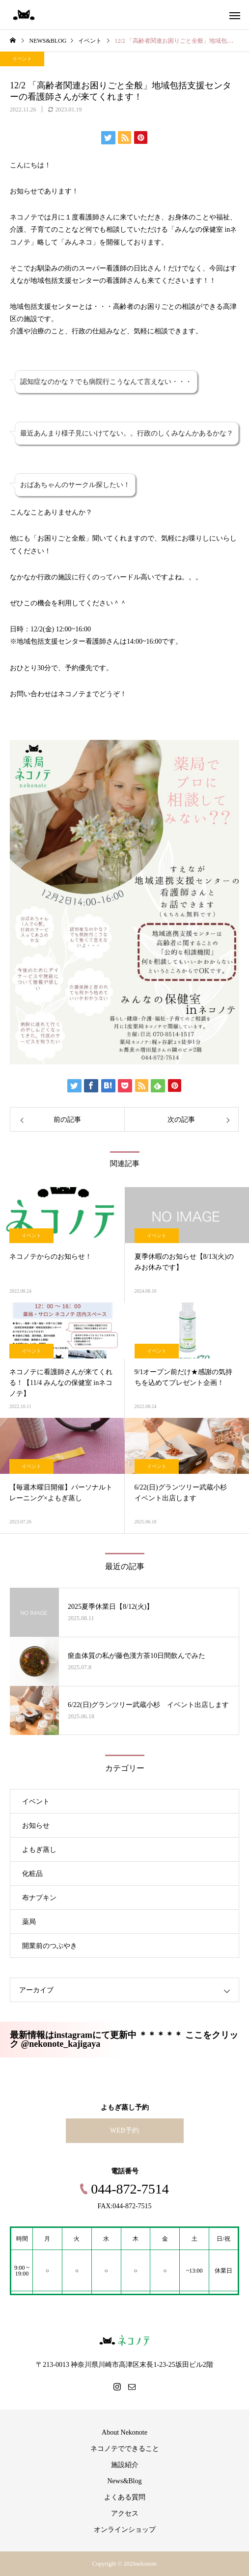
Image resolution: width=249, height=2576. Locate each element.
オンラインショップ (125, 2529)
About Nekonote (124, 2432)
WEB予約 (124, 2130)
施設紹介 (124, 2464)
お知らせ (36, 1825)
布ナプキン (39, 1897)
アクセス (124, 2513)
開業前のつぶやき (49, 1946)
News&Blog (125, 2481)
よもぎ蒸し (39, 1849)
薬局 (29, 1921)
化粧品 (32, 1873)
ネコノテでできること (124, 2448)
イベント (22, 58)
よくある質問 (124, 2497)
